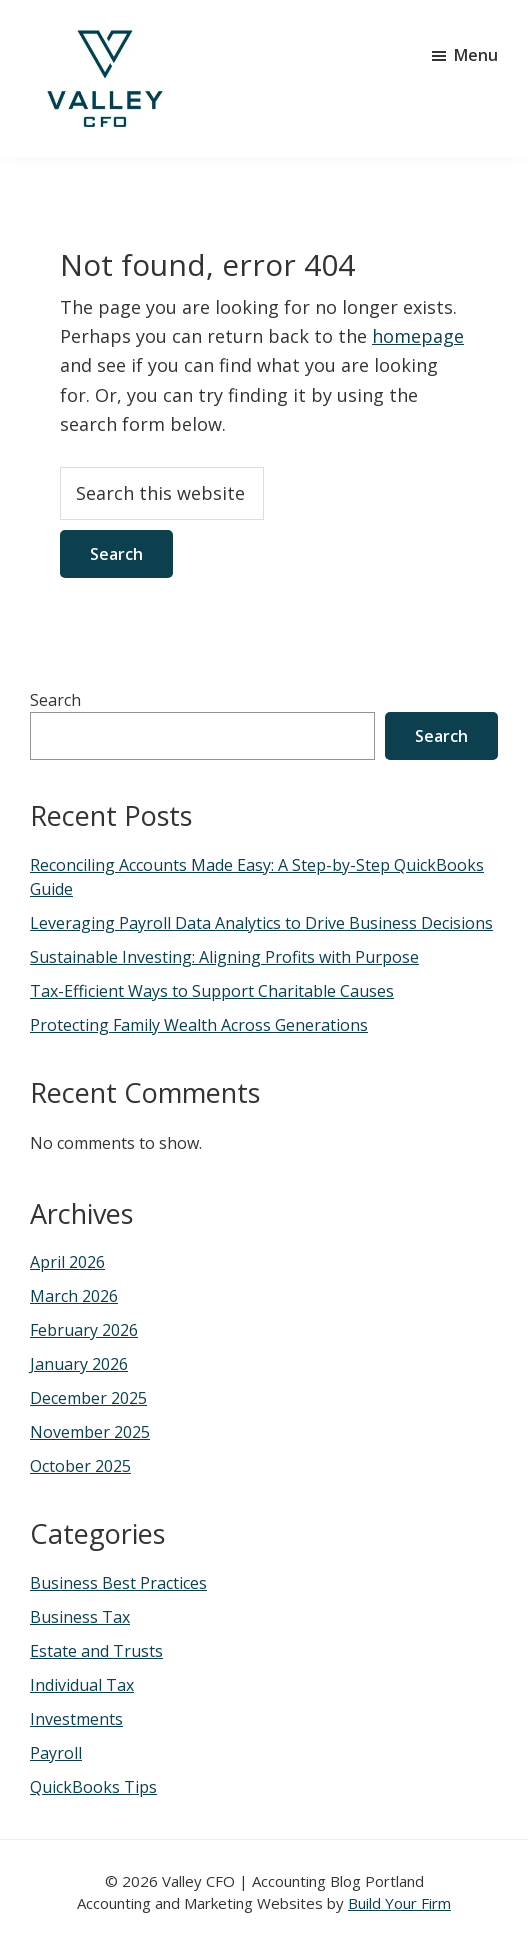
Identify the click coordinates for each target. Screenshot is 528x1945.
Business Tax (80, 1617)
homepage (418, 336)
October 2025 (80, 1466)
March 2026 (74, 1296)
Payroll (56, 1753)
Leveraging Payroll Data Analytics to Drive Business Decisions (261, 923)
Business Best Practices (118, 1583)
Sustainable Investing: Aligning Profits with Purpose (224, 957)
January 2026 (79, 1364)
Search (55, 700)
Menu (476, 55)
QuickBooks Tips (93, 1787)
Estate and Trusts (96, 1651)
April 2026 (67, 1262)
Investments (76, 1719)
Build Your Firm (399, 1903)
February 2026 (84, 1330)
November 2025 (90, 1432)
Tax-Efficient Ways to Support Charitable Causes (212, 991)
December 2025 (88, 1398)
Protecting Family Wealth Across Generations (199, 1025)
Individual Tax (82, 1685)
